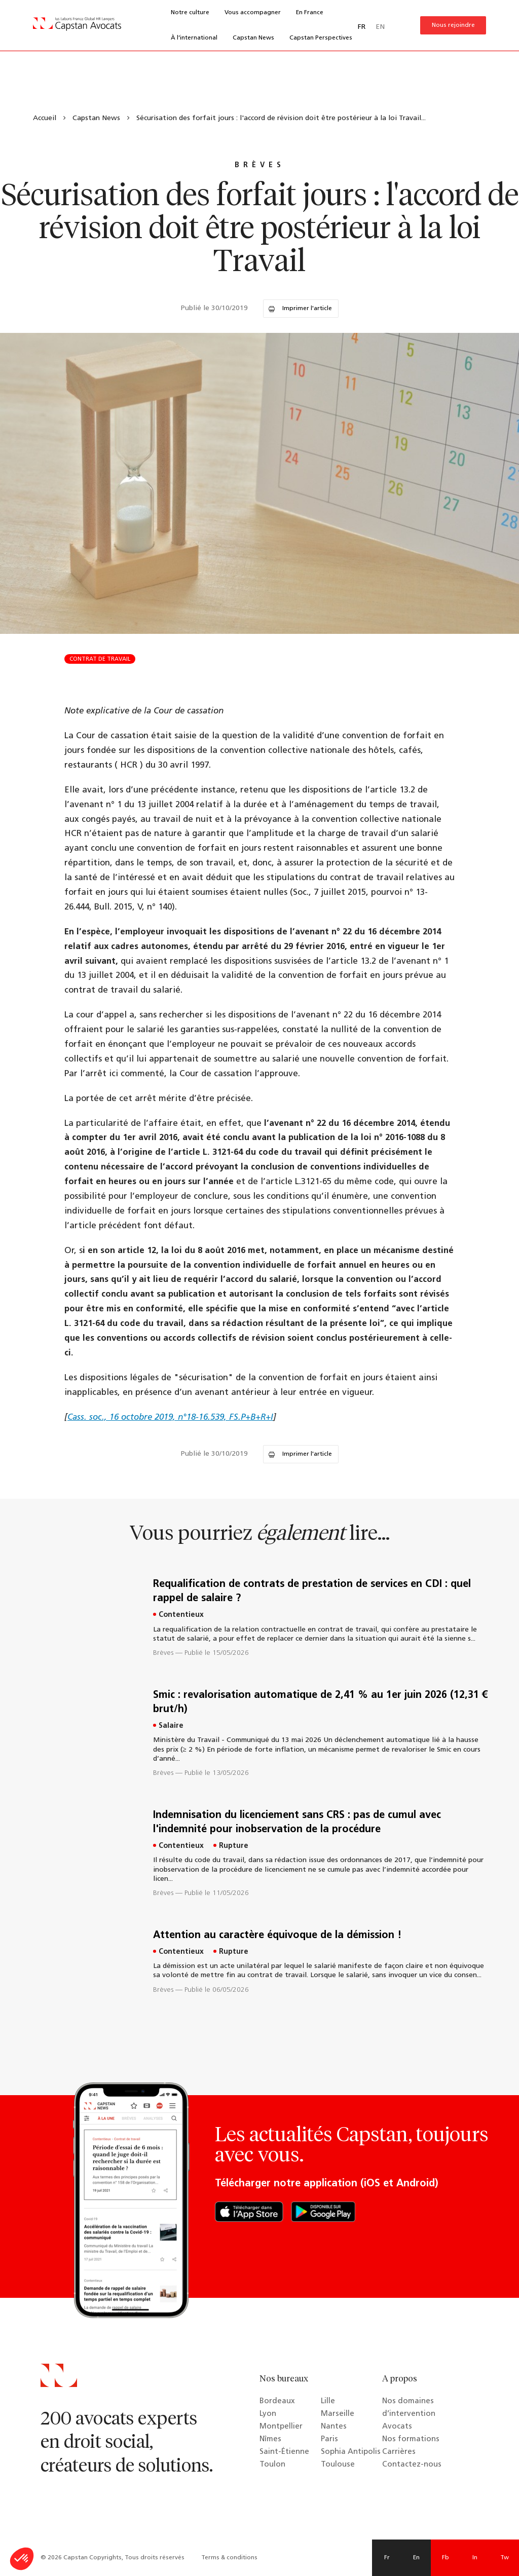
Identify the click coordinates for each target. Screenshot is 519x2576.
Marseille (337, 2414)
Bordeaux (277, 2401)
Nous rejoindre (453, 25)
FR (361, 27)
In (474, 2558)
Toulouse (338, 2465)
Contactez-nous (411, 2465)
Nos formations (410, 2439)
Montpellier (281, 2427)
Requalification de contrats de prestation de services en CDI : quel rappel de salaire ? (312, 1591)
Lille (328, 2401)
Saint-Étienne (284, 2452)
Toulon (272, 2465)
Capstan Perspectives (320, 38)
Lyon (268, 2414)
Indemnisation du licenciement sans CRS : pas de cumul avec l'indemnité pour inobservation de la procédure (297, 1822)
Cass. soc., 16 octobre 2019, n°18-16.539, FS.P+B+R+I (170, 1417)
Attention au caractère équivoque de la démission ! (277, 1935)
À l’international (194, 38)
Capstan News (253, 38)
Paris (329, 2439)
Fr (387, 2558)
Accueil (44, 118)
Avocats (397, 2427)
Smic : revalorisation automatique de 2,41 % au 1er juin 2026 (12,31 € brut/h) (320, 1702)
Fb (445, 2558)
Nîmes (270, 2439)
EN (380, 27)
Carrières (399, 2452)
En (416, 2558)
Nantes (334, 2427)
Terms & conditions (229, 2558)
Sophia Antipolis (351, 2452)
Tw (504, 2558)
